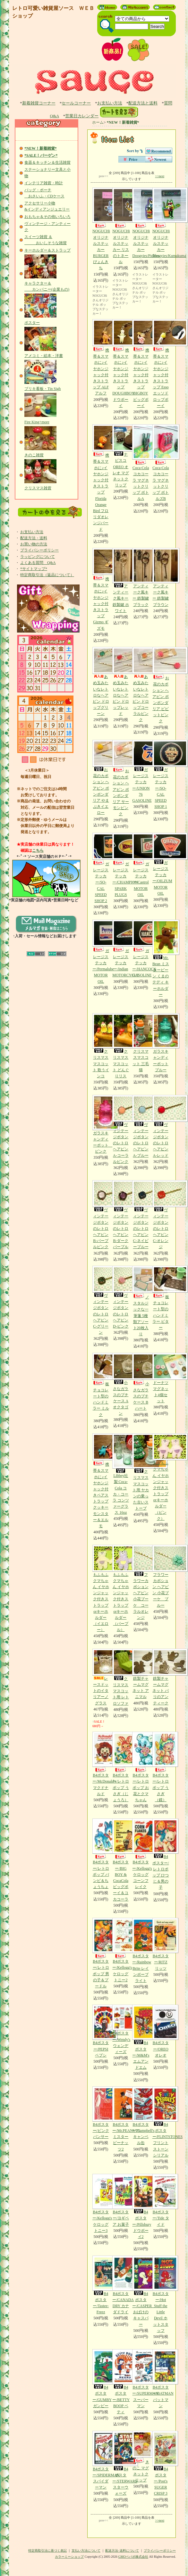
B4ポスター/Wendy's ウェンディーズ (121, 2029)
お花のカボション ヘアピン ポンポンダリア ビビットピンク (160, 685)
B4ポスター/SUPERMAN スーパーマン (145, 2378)
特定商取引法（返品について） (47, 575)
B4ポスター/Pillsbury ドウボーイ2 (141, 2206)
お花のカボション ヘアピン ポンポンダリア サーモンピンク (120, 778)
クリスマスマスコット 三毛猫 (140, 1042)
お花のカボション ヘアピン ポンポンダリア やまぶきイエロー (100, 777)
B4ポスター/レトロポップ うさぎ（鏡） (160, 1767)
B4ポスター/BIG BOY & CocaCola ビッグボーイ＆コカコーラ (120, 1859)
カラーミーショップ (69, 2556)
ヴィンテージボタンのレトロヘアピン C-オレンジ (160, 1214)
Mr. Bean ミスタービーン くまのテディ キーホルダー (160, 958)
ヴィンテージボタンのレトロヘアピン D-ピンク (120, 1297)
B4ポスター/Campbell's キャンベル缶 (143, 2115)
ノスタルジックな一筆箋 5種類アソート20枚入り (140, 1301)
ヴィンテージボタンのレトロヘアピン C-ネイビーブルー (140, 1214)
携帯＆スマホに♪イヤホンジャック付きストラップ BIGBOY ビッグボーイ (140, 363)
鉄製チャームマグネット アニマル (140, 1674)
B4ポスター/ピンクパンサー (100, 2112)
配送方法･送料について (122, 2550)
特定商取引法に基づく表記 (47, 2550)
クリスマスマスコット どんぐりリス (120, 1045)
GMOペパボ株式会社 (133, 2556)
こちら (38, 850)
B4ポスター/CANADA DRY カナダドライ (123, 2285)
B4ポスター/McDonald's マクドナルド (104, 1764)
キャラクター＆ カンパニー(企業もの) (46, 283)
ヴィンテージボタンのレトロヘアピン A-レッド (160, 1126)
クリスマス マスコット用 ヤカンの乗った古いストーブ (140, 1472)
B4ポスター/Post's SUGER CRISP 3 (160, 2463)
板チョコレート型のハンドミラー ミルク (100, 1385)
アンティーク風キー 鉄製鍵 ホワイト (120, 580)
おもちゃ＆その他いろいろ (47, 216)
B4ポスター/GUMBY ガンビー (102, 2378)
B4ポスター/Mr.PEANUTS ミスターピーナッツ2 (126, 2118)
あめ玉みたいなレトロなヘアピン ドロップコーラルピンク (140, 684)
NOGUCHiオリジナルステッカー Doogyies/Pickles (145, 222)
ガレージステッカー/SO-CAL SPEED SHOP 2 (100, 868)
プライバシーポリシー (39, 550)
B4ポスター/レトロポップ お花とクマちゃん (140, 1767)
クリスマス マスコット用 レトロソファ (120, 1677)
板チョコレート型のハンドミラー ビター (160, 1298)
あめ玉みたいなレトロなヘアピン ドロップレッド (120, 681)
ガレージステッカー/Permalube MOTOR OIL (103, 952)
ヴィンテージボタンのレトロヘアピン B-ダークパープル (120, 1214)
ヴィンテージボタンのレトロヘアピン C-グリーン (100, 1300)
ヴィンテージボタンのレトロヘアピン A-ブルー (140, 1126)
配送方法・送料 (33, 538)
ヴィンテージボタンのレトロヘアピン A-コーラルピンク (120, 1129)
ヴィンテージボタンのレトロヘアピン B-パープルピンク (100, 1214)
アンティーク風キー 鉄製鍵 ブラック (140, 577)
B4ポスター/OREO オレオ (160, 2031)
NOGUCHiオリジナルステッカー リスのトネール (121, 225)
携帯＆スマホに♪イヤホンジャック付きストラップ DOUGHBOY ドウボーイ (123, 363)
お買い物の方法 (33, 544)
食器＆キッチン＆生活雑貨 (47, 162)
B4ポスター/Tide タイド (160, 2200)
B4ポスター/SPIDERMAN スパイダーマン (106, 2460)
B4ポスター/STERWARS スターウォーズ (124, 2463)
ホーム (98, 122)
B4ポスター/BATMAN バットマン (163, 2378)
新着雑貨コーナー (39, 103)
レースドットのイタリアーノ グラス (100, 1677)
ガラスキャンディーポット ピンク (102, 1124)
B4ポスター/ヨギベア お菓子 (120, 2200)
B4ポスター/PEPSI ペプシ (100, 2031)
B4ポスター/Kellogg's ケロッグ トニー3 (102, 2203)
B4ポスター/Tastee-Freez (100, 2285)
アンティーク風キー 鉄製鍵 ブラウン (160, 577)
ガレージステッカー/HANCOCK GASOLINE (144, 949)
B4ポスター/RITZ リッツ (160, 1944)
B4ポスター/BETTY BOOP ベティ (121, 2381)
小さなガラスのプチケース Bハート (140, 1382)
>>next (160, 176)
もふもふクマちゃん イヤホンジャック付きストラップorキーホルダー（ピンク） (160, 1477)
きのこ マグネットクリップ (140, 2457)
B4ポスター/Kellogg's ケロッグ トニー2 (122, 1950)
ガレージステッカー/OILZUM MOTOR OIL (162, 864)
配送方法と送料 (143, 103)
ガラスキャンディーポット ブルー (160, 1042)
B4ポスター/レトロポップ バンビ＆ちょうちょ (100, 1853)
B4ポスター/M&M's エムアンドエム (140, 2037)
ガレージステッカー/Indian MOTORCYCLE (125, 949)
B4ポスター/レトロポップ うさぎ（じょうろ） (120, 1767)
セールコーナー (76, 103)
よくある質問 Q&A (38, 562)
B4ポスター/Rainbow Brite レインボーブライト (141, 1950)
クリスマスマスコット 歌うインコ (100, 1045)
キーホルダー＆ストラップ (47, 250)
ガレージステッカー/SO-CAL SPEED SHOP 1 (160, 774)
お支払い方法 (109, 103)
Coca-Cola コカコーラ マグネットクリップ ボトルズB (160, 462)
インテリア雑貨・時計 (43, 183)
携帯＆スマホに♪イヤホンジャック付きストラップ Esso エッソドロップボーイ (160, 363)
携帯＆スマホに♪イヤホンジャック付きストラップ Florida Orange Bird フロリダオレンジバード (100, 477)
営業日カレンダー (81, 115)
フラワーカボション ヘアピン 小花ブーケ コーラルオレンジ (140, 1582)
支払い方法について (86, 2550)
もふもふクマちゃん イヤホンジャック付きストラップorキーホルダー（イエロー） (100, 1588)
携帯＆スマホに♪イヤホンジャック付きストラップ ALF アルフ (100, 357)
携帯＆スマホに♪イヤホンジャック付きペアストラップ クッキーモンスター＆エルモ (100, 1480)
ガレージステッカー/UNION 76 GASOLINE (141, 771)
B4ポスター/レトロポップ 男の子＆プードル (100, 1953)
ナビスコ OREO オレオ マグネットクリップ (120, 455)
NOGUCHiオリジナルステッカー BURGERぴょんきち (101, 228)
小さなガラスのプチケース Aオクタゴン (120, 1384)
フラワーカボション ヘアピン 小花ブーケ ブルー (160, 1576)
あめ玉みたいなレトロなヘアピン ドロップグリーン (100, 681)
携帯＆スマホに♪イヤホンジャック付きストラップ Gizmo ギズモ (100, 589)
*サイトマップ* (33, 569)
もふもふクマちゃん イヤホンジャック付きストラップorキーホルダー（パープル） (120, 1588)
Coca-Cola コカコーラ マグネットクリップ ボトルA (140, 462)
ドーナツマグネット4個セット (160, 1378)
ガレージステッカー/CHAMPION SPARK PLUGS (125, 865)
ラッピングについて (37, 556)
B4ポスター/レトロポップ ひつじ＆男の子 (160, 1854)
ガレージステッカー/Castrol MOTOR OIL (140, 865)
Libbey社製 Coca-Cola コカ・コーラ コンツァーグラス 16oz (120, 1474)
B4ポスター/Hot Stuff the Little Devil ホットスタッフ (160, 2294)
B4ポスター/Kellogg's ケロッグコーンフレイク (142, 1853)
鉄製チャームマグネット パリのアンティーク (160, 1677)
